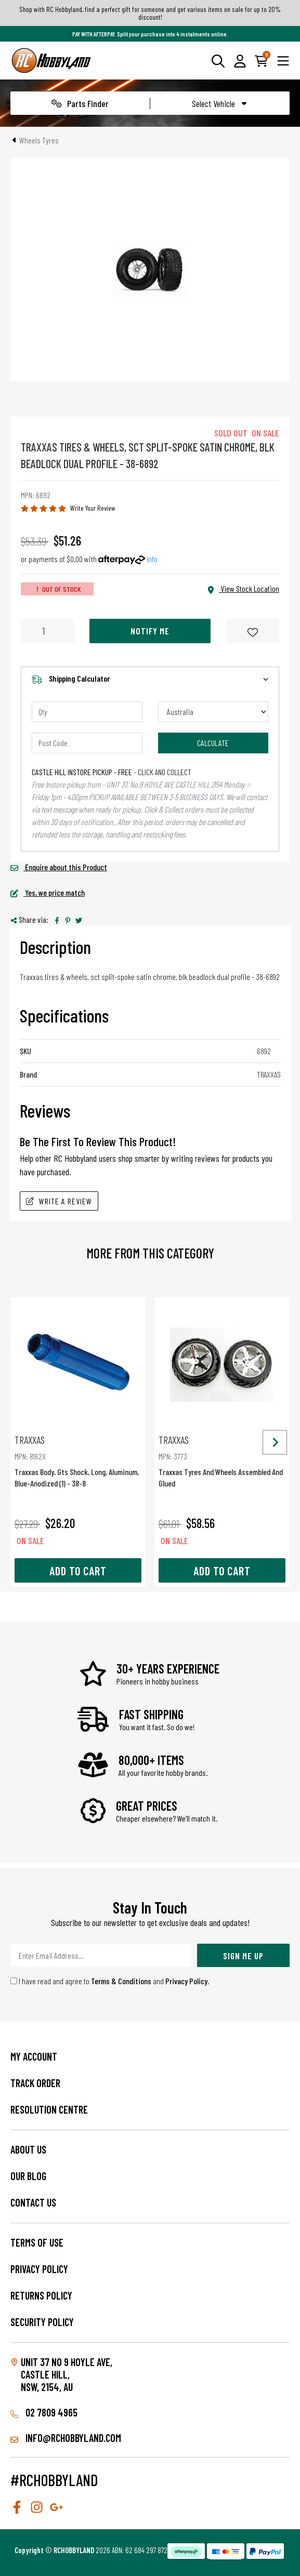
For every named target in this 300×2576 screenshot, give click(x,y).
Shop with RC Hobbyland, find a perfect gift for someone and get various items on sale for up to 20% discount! (150, 13)
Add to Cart (78, 1570)
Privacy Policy (186, 1981)
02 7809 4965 (43, 2412)
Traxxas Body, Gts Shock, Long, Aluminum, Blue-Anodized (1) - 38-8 (78, 1460)
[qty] (87, 711)
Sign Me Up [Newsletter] (243, 1955)
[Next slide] (275, 1442)
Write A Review (59, 1201)
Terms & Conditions (121, 1981)
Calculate (213, 743)
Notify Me (150, 631)
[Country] (213, 711)
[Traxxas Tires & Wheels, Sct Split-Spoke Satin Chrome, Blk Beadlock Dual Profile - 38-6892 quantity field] (47, 631)
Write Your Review (92, 507)
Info (152, 559)
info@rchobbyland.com (65, 2438)
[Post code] (87, 743)
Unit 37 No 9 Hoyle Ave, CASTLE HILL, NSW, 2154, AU (66, 2374)
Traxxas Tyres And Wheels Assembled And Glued (222, 1460)
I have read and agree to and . (110, 1981)
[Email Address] (101, 1955)
